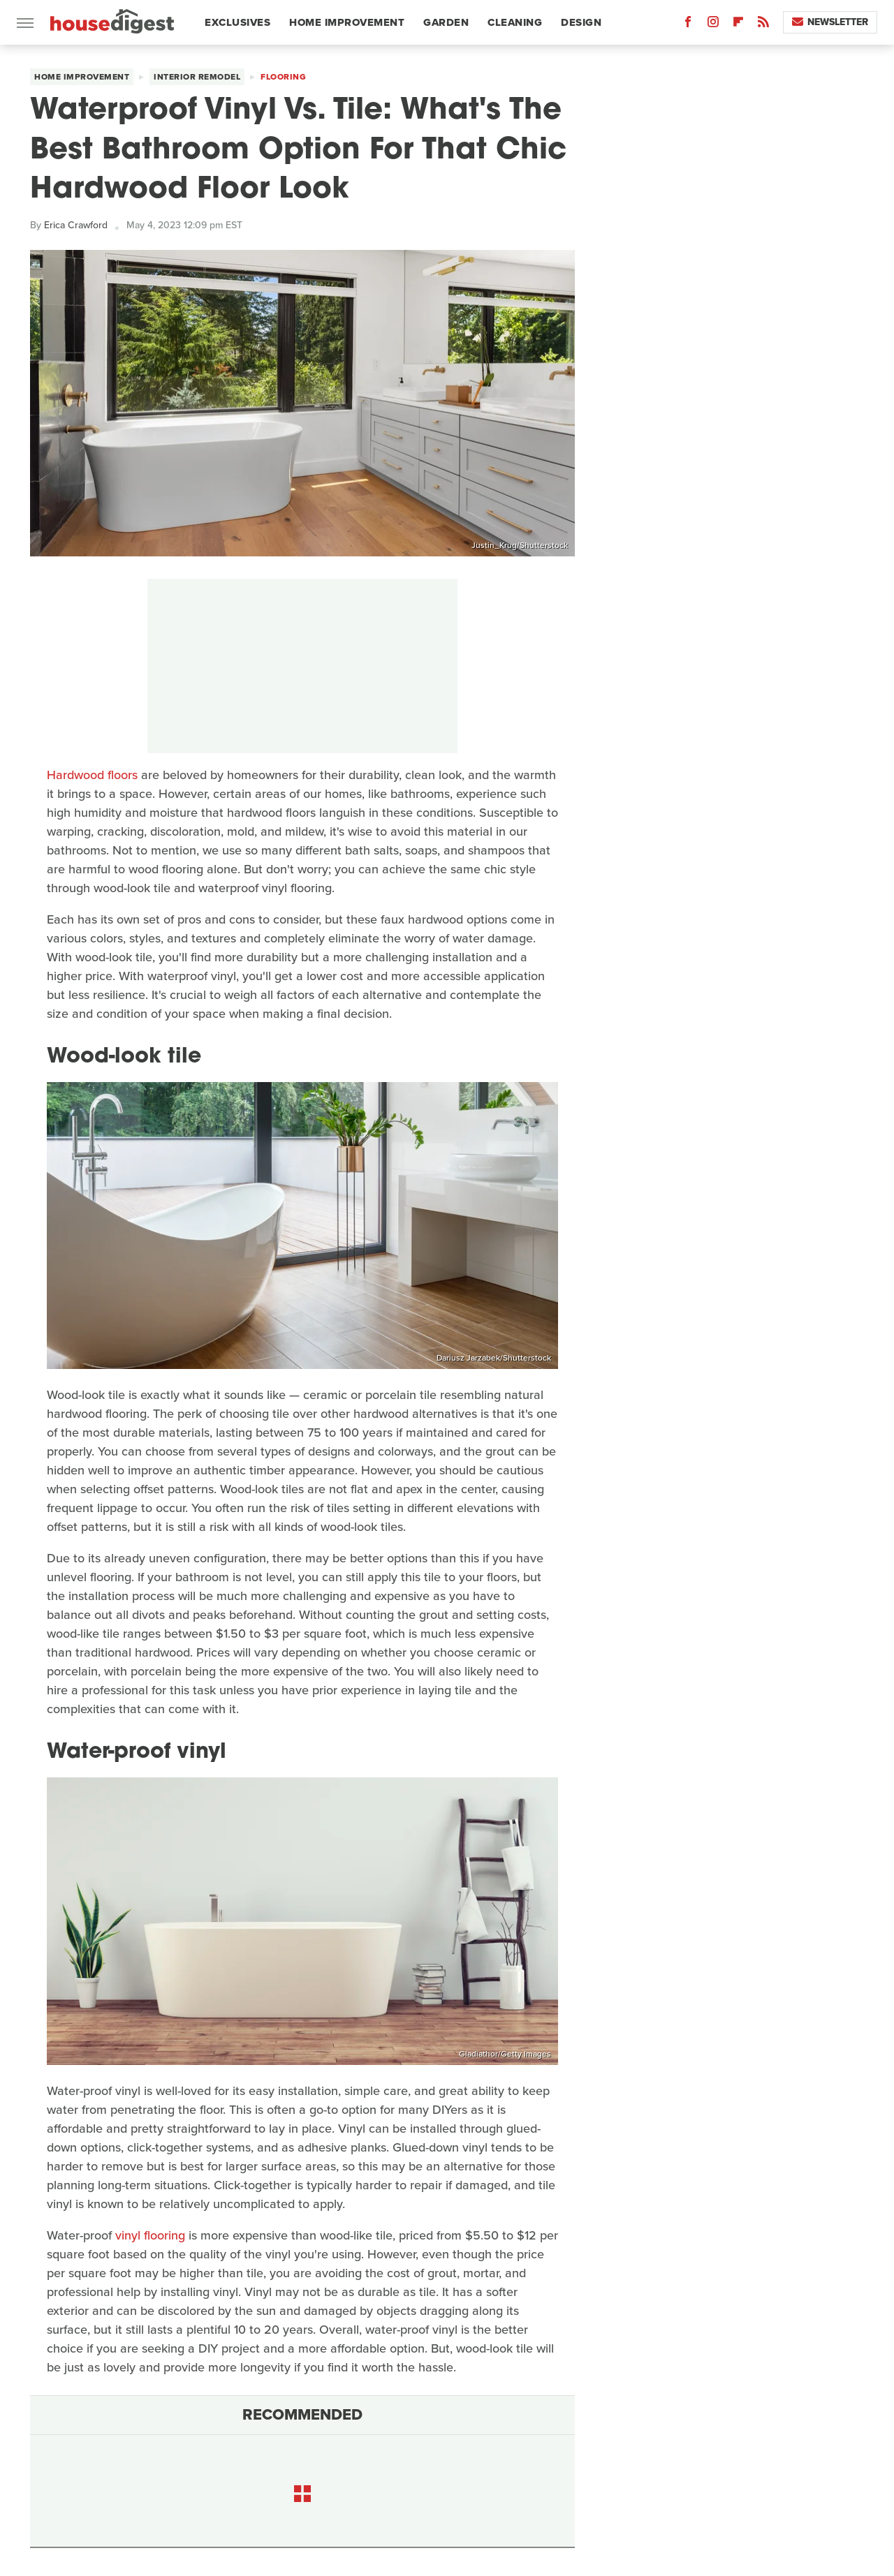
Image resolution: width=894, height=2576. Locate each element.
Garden (446, 22)
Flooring (283, 77)
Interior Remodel (197, 77)
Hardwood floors (92, 775)
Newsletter (830, 22)
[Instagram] (713, 25)
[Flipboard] (738, 25)
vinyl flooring (150, 2235)
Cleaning (515, 22)
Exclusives (237, 22)
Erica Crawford (76, 225)
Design (581, 22)
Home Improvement (346, 22)
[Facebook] (688, 25)
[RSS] (763, 25)
